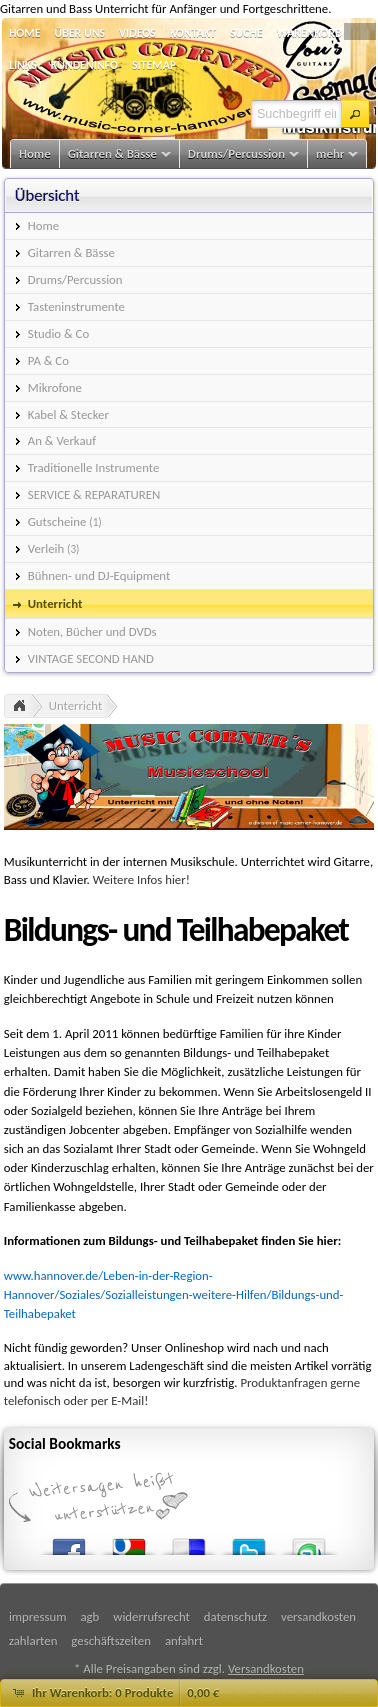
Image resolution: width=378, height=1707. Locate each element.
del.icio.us (189, 1542)
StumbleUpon (309, 1542)
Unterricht (76, 705)
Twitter (249, 1542)
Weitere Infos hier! (141, 879)
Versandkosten (266, 1668)
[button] (355, 114)
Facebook (69, 1542)
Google (129, 1542)
